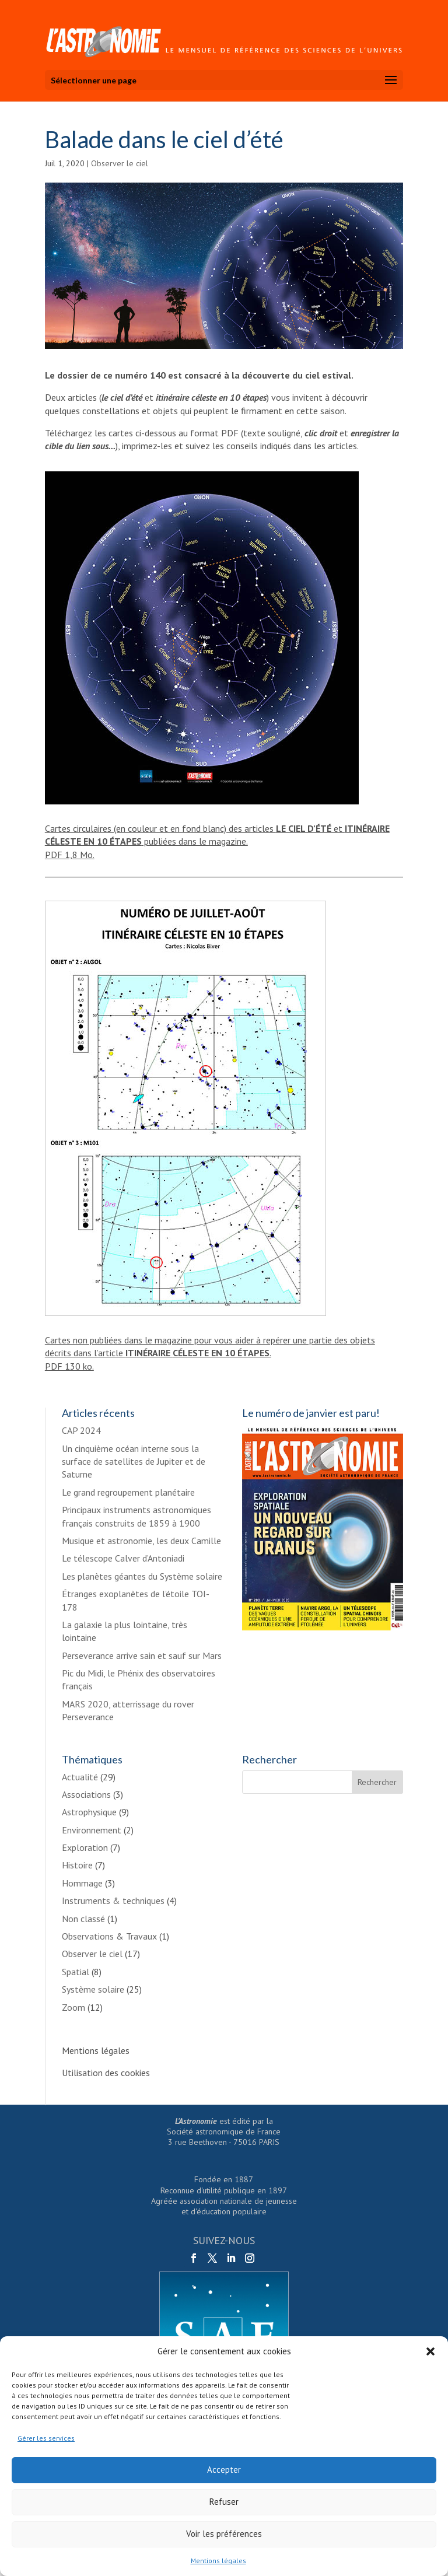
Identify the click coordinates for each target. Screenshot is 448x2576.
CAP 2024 (81, 1430)
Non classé (83, 1918)
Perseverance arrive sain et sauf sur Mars (142, 1655)
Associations (86, 1794)
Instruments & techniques (113, 1900)
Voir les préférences (224, 2533)
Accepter (224, 2469)
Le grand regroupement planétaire (128, 1492)
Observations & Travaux (109, 1936)
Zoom (73, 2007)
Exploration (85, 1847)
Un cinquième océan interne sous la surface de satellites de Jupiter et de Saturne (133, 1461)
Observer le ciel (119, 163)
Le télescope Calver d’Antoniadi (123, 1558)
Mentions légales (218, 2560)
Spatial (75, 1972)
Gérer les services (46, 2438)
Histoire (77, 1865)
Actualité (80, 1777)
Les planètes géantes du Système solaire (142, 1576)
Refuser (224, 2501)
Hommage (82, 1883)
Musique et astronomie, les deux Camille (141, 1540)
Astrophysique (89, 1812)
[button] (430, 2351)
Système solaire (93, 1989)
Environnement (91, 1830)
